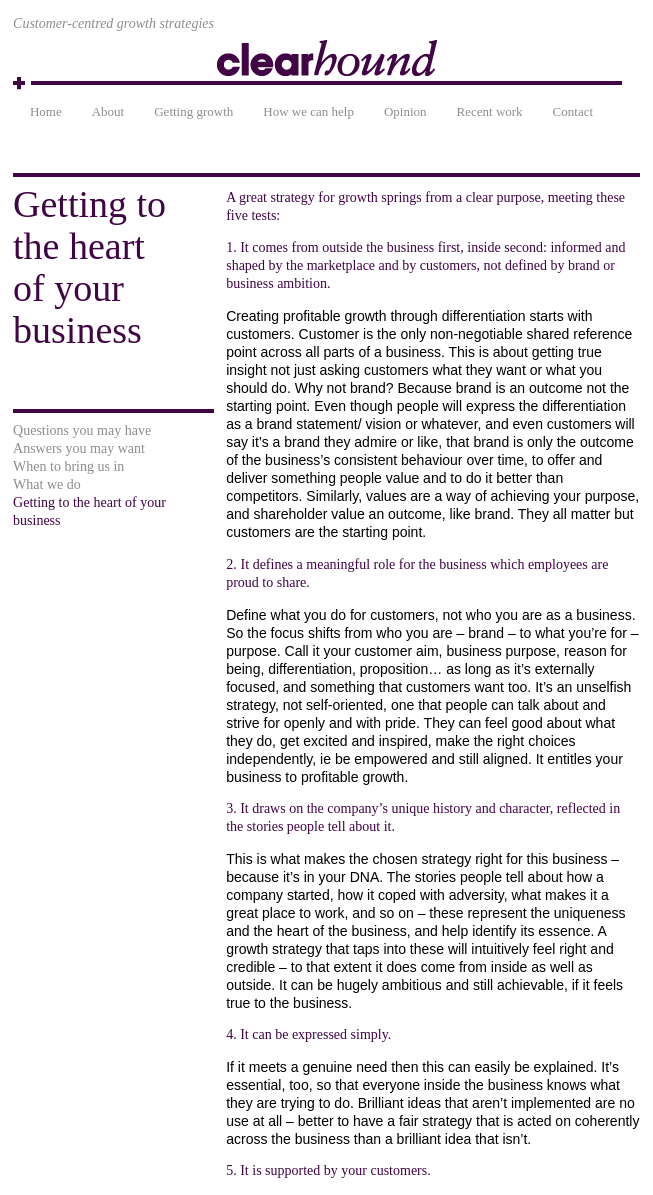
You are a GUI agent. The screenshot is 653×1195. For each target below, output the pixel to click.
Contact (573, 111)
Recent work (490, 111)
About (108, 111)
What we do (47, 484)
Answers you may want (79, 448)
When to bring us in (68, 466)
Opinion (405, 111)
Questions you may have (82, 430)
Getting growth (193, 111)
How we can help (308, 111)
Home (46, 111)
